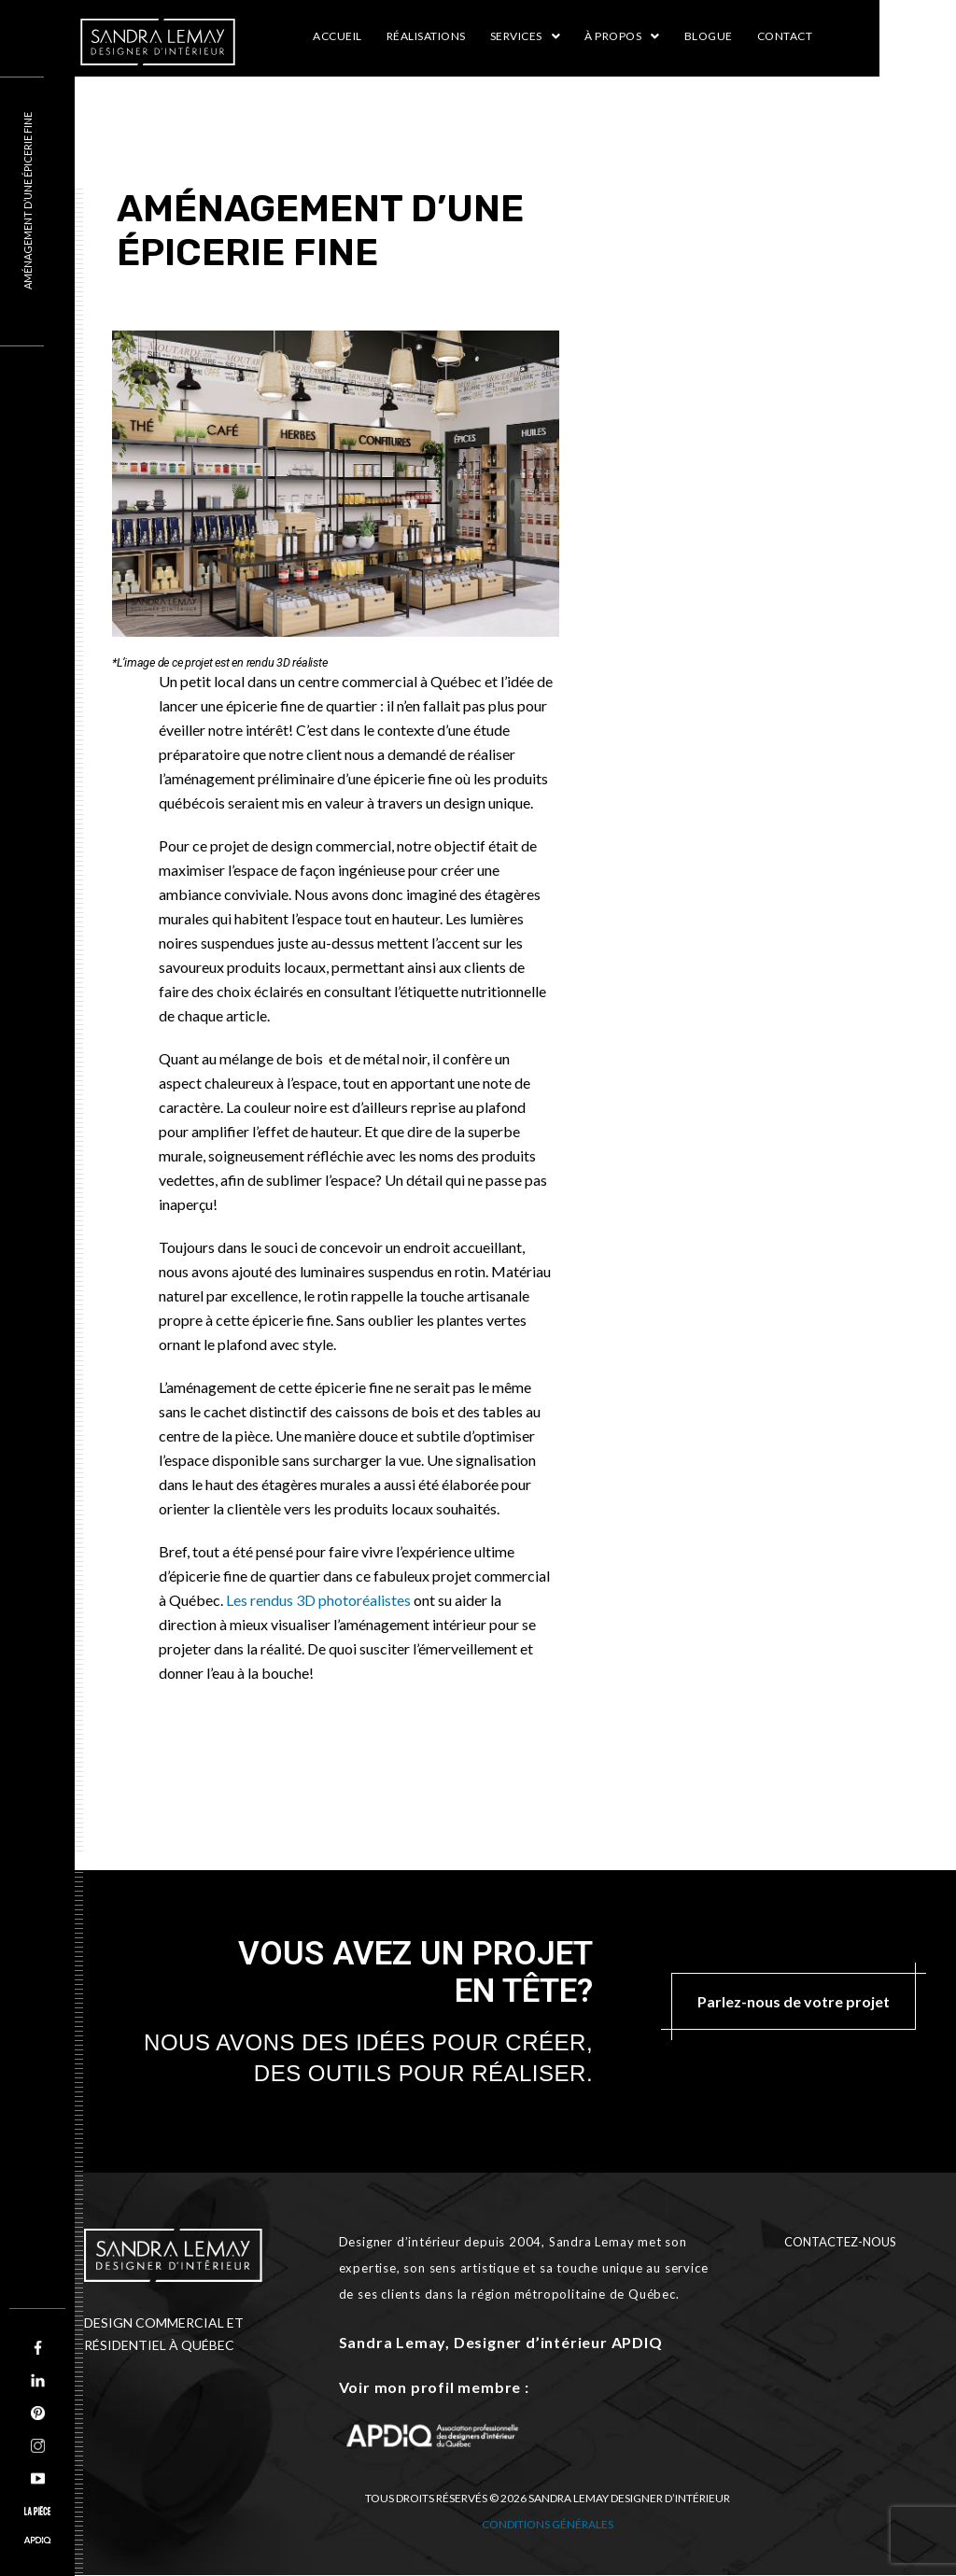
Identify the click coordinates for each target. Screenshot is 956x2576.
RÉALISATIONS (426, 36)
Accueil (337, 36)
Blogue (708, 36)
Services (525, 36)
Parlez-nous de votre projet (793, 2001)
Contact (785, 36)
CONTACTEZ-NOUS (840, 2241)
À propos (622, 36)
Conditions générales (547, 2524)
